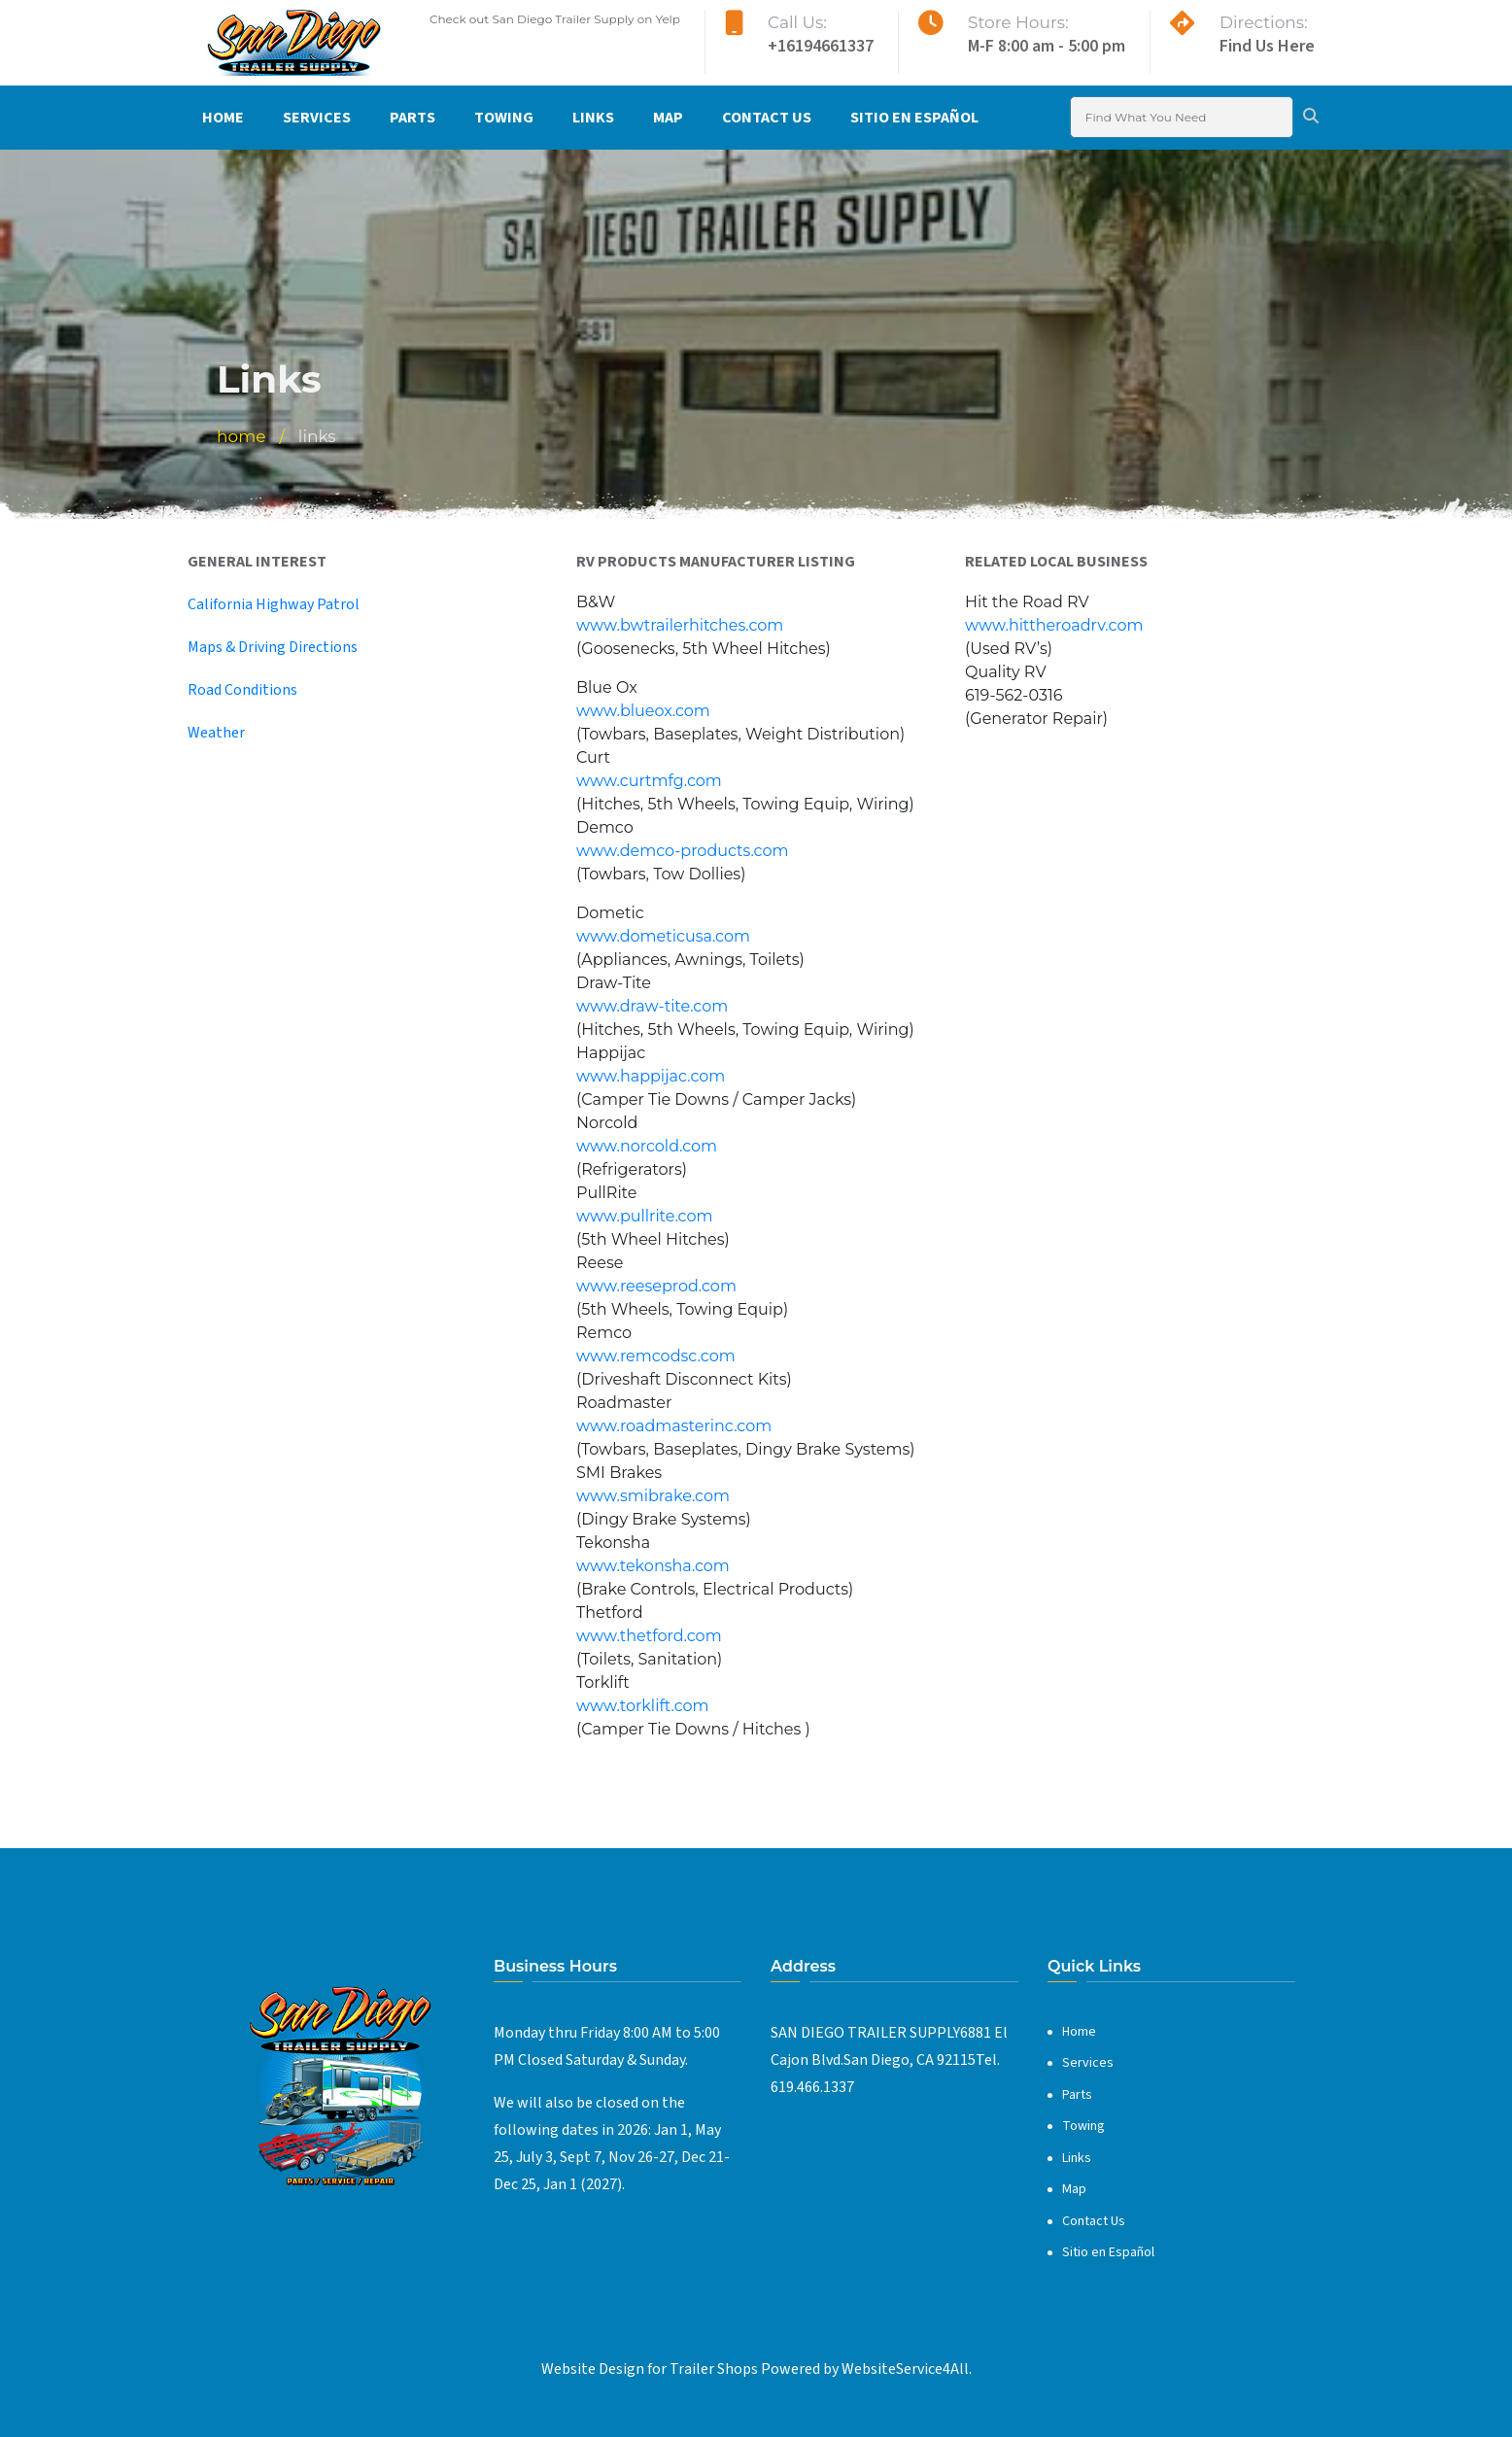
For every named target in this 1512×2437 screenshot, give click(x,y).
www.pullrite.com (644, 1216)
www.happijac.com (650, 1076)
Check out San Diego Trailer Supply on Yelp (555, 19)
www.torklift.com (642, 1706)
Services (317, 117)
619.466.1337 (812, 2087)
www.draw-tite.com (652, 1006)
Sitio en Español (914, 117)
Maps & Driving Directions (273, 647)
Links (593, 117)
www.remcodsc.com (656, 1356)
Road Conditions (242, 690)
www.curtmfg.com (649, 781)
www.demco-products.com (682, 850)
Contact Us (766, 117)
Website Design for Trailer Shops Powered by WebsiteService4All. (756, 2369)
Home (223, 117)
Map (668, 117)
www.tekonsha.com (653, 1566)
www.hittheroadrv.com (1054, 625)
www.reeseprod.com (656, 1286)
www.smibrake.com (653, 1496)
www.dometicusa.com (663, 936)
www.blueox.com (643, 711)
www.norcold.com (646, 1146)
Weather (216, 732)
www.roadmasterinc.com (674, 1426)
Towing (503, 117)
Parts (412, 117)
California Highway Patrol (274, 604)
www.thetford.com (649, 1636)
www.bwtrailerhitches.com (679, 625)
